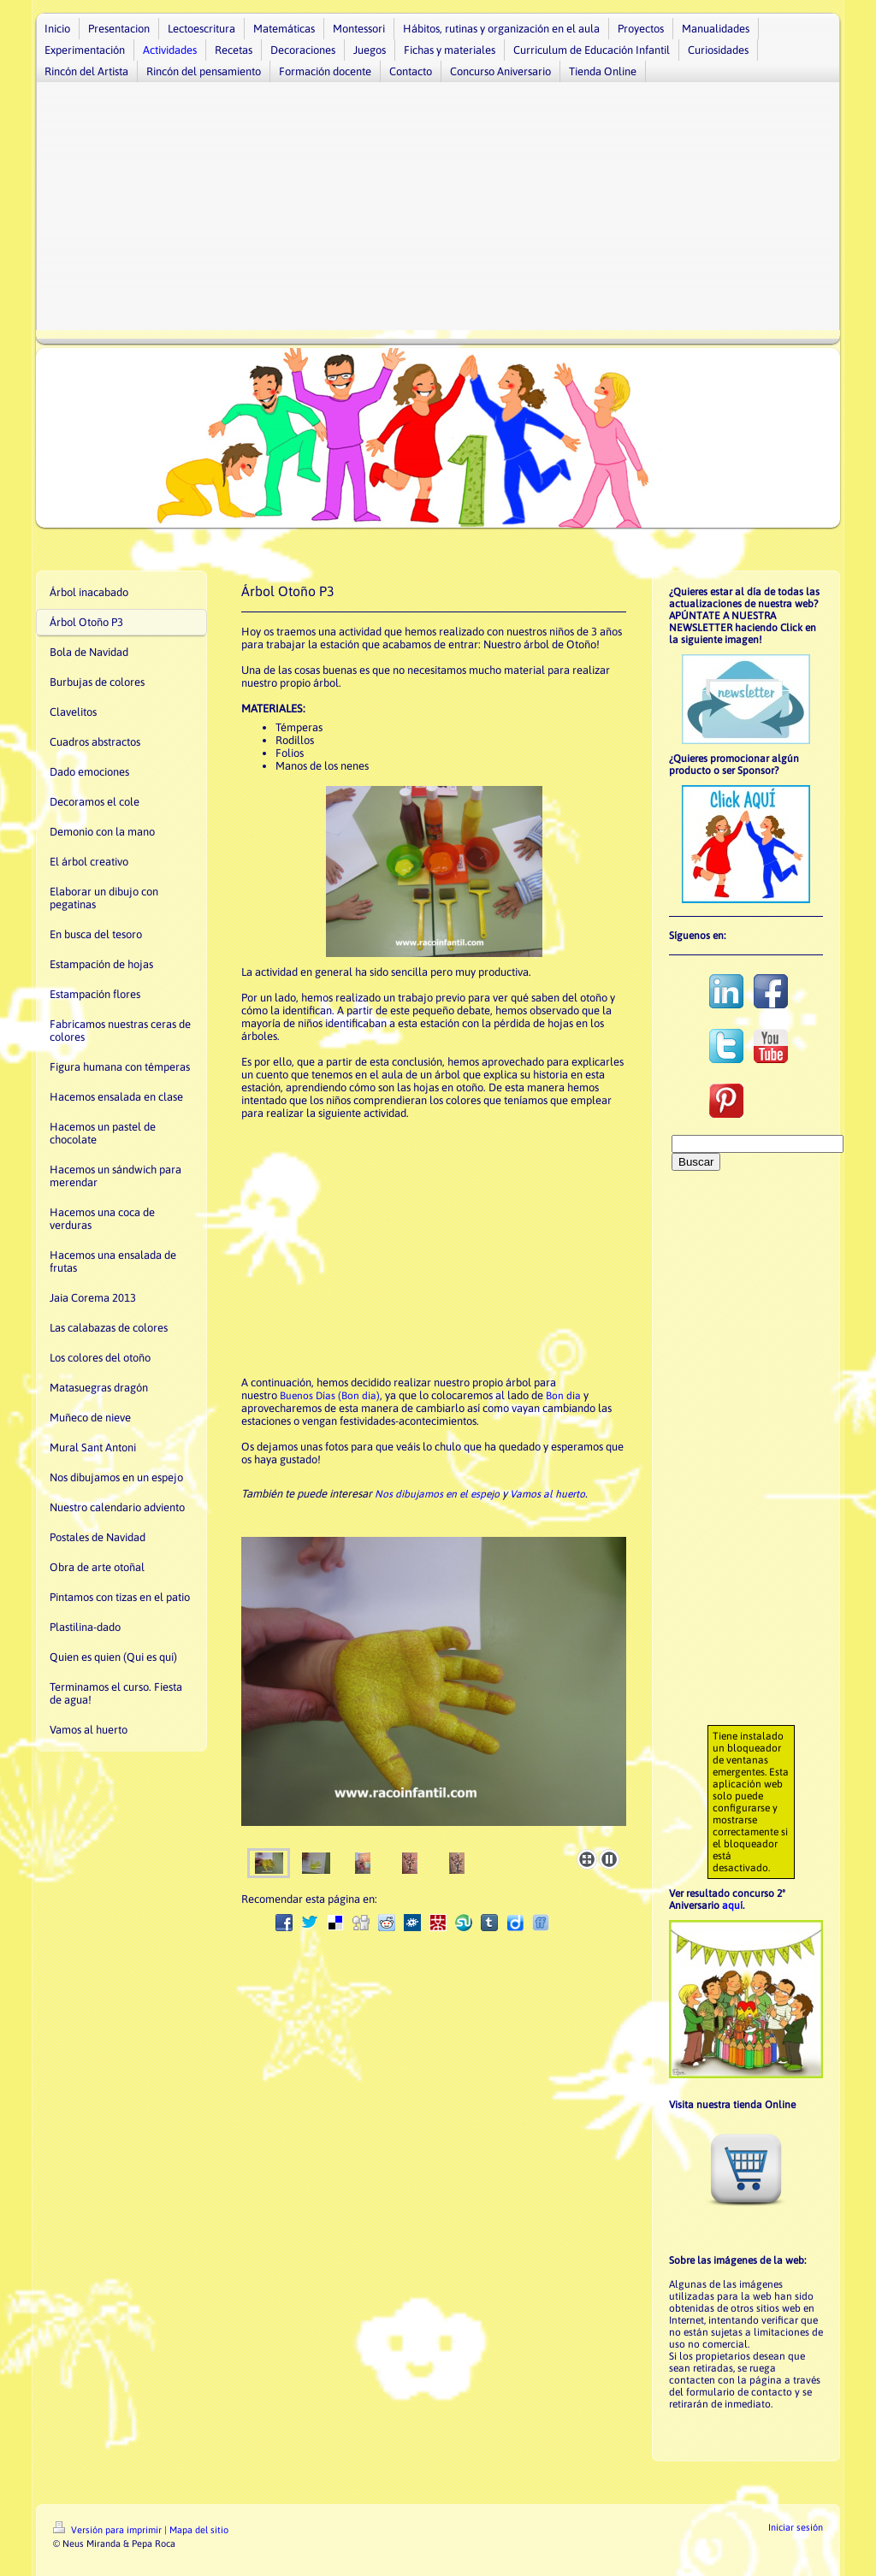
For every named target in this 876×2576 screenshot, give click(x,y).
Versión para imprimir (108, 2530)
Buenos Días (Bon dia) (330, 1396)
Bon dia (563, 1396)
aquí (732, 1905)
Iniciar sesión (795, 2527)
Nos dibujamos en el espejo (437, 1494)
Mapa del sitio (198, 2530)
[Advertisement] (438, 210)
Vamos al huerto (547, 1494)
